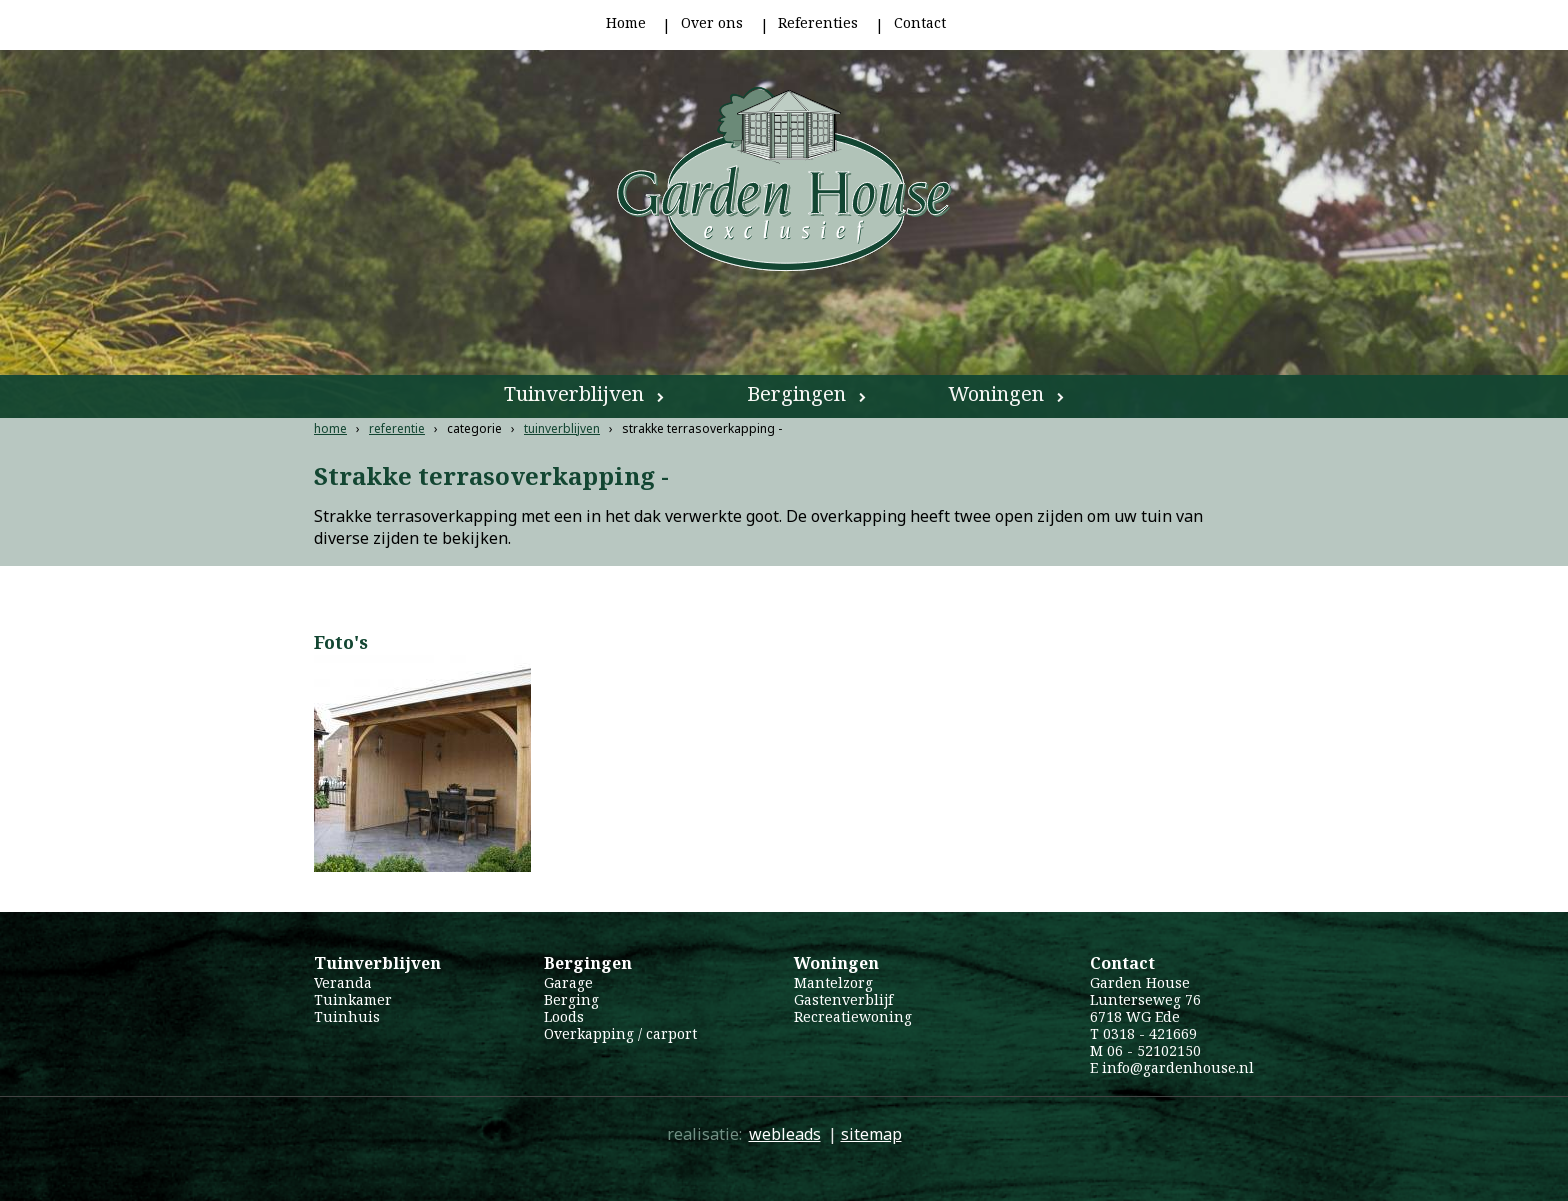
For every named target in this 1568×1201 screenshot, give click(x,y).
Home (626, 22)
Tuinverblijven (574, 393)
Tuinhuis (347, 1016)
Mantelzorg (833, 982)
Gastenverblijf (843, 999)
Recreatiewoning (853, 1016)
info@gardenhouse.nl (1178, 1067)
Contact (920, 22)
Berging (571, 999)
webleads (785, 1134)
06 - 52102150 (1154, 1050)
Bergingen (796, 393)
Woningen (996, 393)
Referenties (818, 22)
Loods (564, 1016)
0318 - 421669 (1150, 1033)
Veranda (343, 982)
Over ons (712, 22)
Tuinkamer (353, 999)
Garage (568, 982)
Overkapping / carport (620, 1033)
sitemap (871, 1134)
